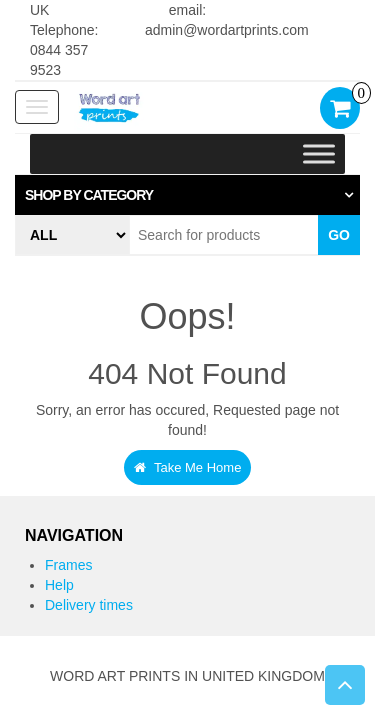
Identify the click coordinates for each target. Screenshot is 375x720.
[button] (187, 195)
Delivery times (89, 605)
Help (59, 585)
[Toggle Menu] (319, 154)
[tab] (187, 195)
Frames (68, 565)
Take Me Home (188, 467)
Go (339, 235)
